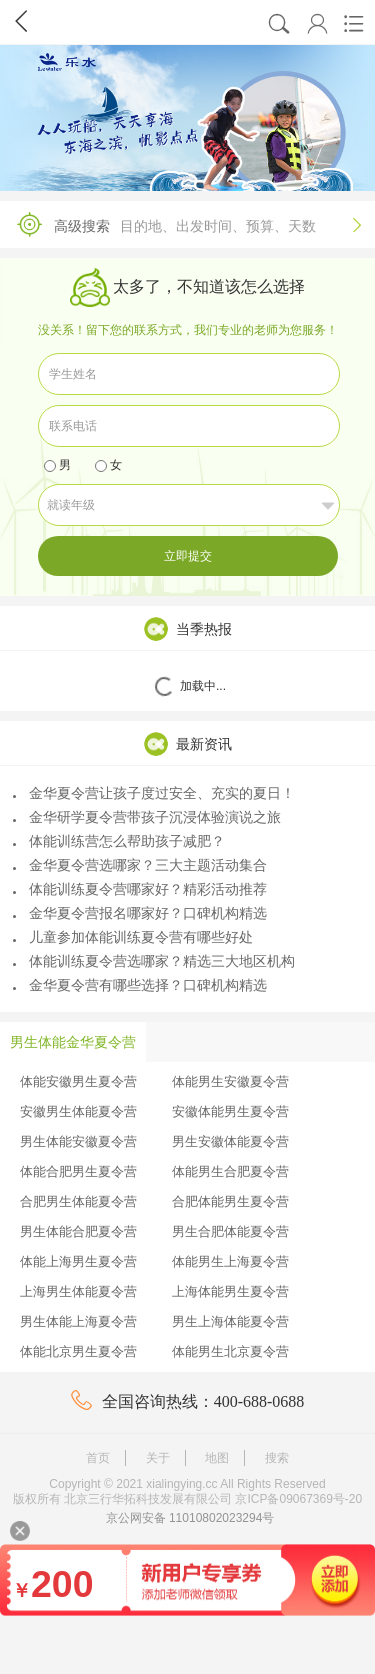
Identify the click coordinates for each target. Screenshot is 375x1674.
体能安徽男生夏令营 (78, 1081)
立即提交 (188, 556)
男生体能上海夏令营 (78, 1321)
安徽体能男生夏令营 (230, 1111)
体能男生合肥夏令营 (230, 1171)
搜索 (277, 1458)
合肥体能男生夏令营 (230, 1201)
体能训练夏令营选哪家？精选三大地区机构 (154, 961)
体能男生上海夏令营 (230, 1261)
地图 (217, 1458)
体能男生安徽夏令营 (230, 1081)
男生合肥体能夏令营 (230, 1231)
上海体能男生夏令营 (230, 1291)
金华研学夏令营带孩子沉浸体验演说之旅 (147, 817)
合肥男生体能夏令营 (78, 1201)
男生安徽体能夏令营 (230, 1141)
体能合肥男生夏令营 (78, 1171)
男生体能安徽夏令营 (78, 1141)
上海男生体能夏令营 (78, 1291)
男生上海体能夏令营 (230, 1321)
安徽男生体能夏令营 (78, 1111)
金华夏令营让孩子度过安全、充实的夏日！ (154, 793)
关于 (158, 1458)
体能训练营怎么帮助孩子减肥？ (119, 841)
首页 (98, 1458)
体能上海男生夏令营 (78, 1261)
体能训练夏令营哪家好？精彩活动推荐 (140, 889)
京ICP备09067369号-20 (298, 1499)
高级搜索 (182, 224)
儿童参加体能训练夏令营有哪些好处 (133, 937)
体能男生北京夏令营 (230, 1351)
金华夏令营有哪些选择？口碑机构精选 (140, 985)
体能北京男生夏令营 (78, 1351)
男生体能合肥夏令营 (78, 1231)
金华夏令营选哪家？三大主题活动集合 (140, 865)
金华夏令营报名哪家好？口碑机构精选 (140, 913)
